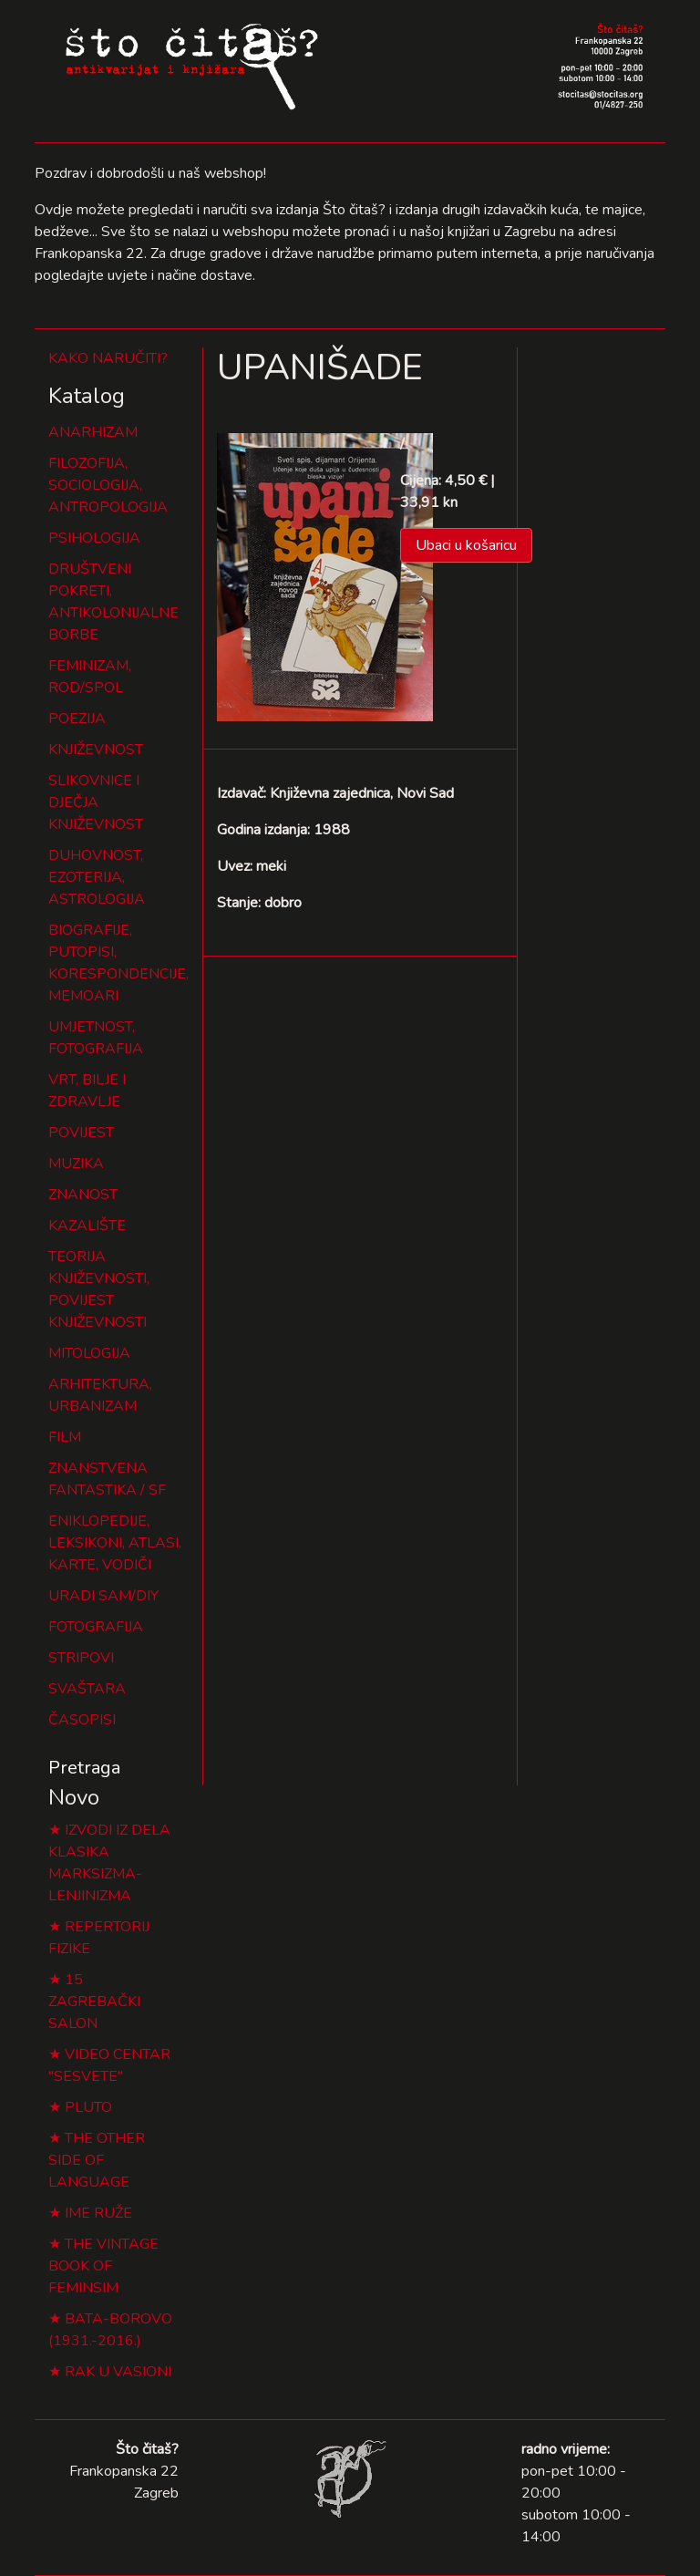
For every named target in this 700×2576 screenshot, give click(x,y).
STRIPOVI (81, 1658)
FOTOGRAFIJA (95, 1627)
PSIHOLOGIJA (94, 538)
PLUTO (88, 2107)
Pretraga (84, 1767)
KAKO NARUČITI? (108, 358)
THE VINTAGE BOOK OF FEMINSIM (103, 2266)
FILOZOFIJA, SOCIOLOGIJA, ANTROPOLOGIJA (108, 485)
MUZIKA (76, 1164)
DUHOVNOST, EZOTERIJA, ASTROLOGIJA (96, 877)
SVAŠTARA (87, 1689)
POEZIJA (77, 719)
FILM (64, 1437)
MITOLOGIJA (89, 1353)
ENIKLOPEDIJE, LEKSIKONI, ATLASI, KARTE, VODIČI (114, 1543)
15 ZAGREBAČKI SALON (94, 2001)
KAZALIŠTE (87, 1226)
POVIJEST (81, 1132)
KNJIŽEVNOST (95, 750)
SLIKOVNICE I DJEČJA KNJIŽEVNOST (95, 802)
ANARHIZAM (93, 432)
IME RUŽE (98, 2213)
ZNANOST (83, 1195)
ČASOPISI (82, 1720)
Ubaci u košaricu (466, 545)
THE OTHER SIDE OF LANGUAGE (96, 2160)
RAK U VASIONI (118, 2372)
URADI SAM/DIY (103, 1596)
